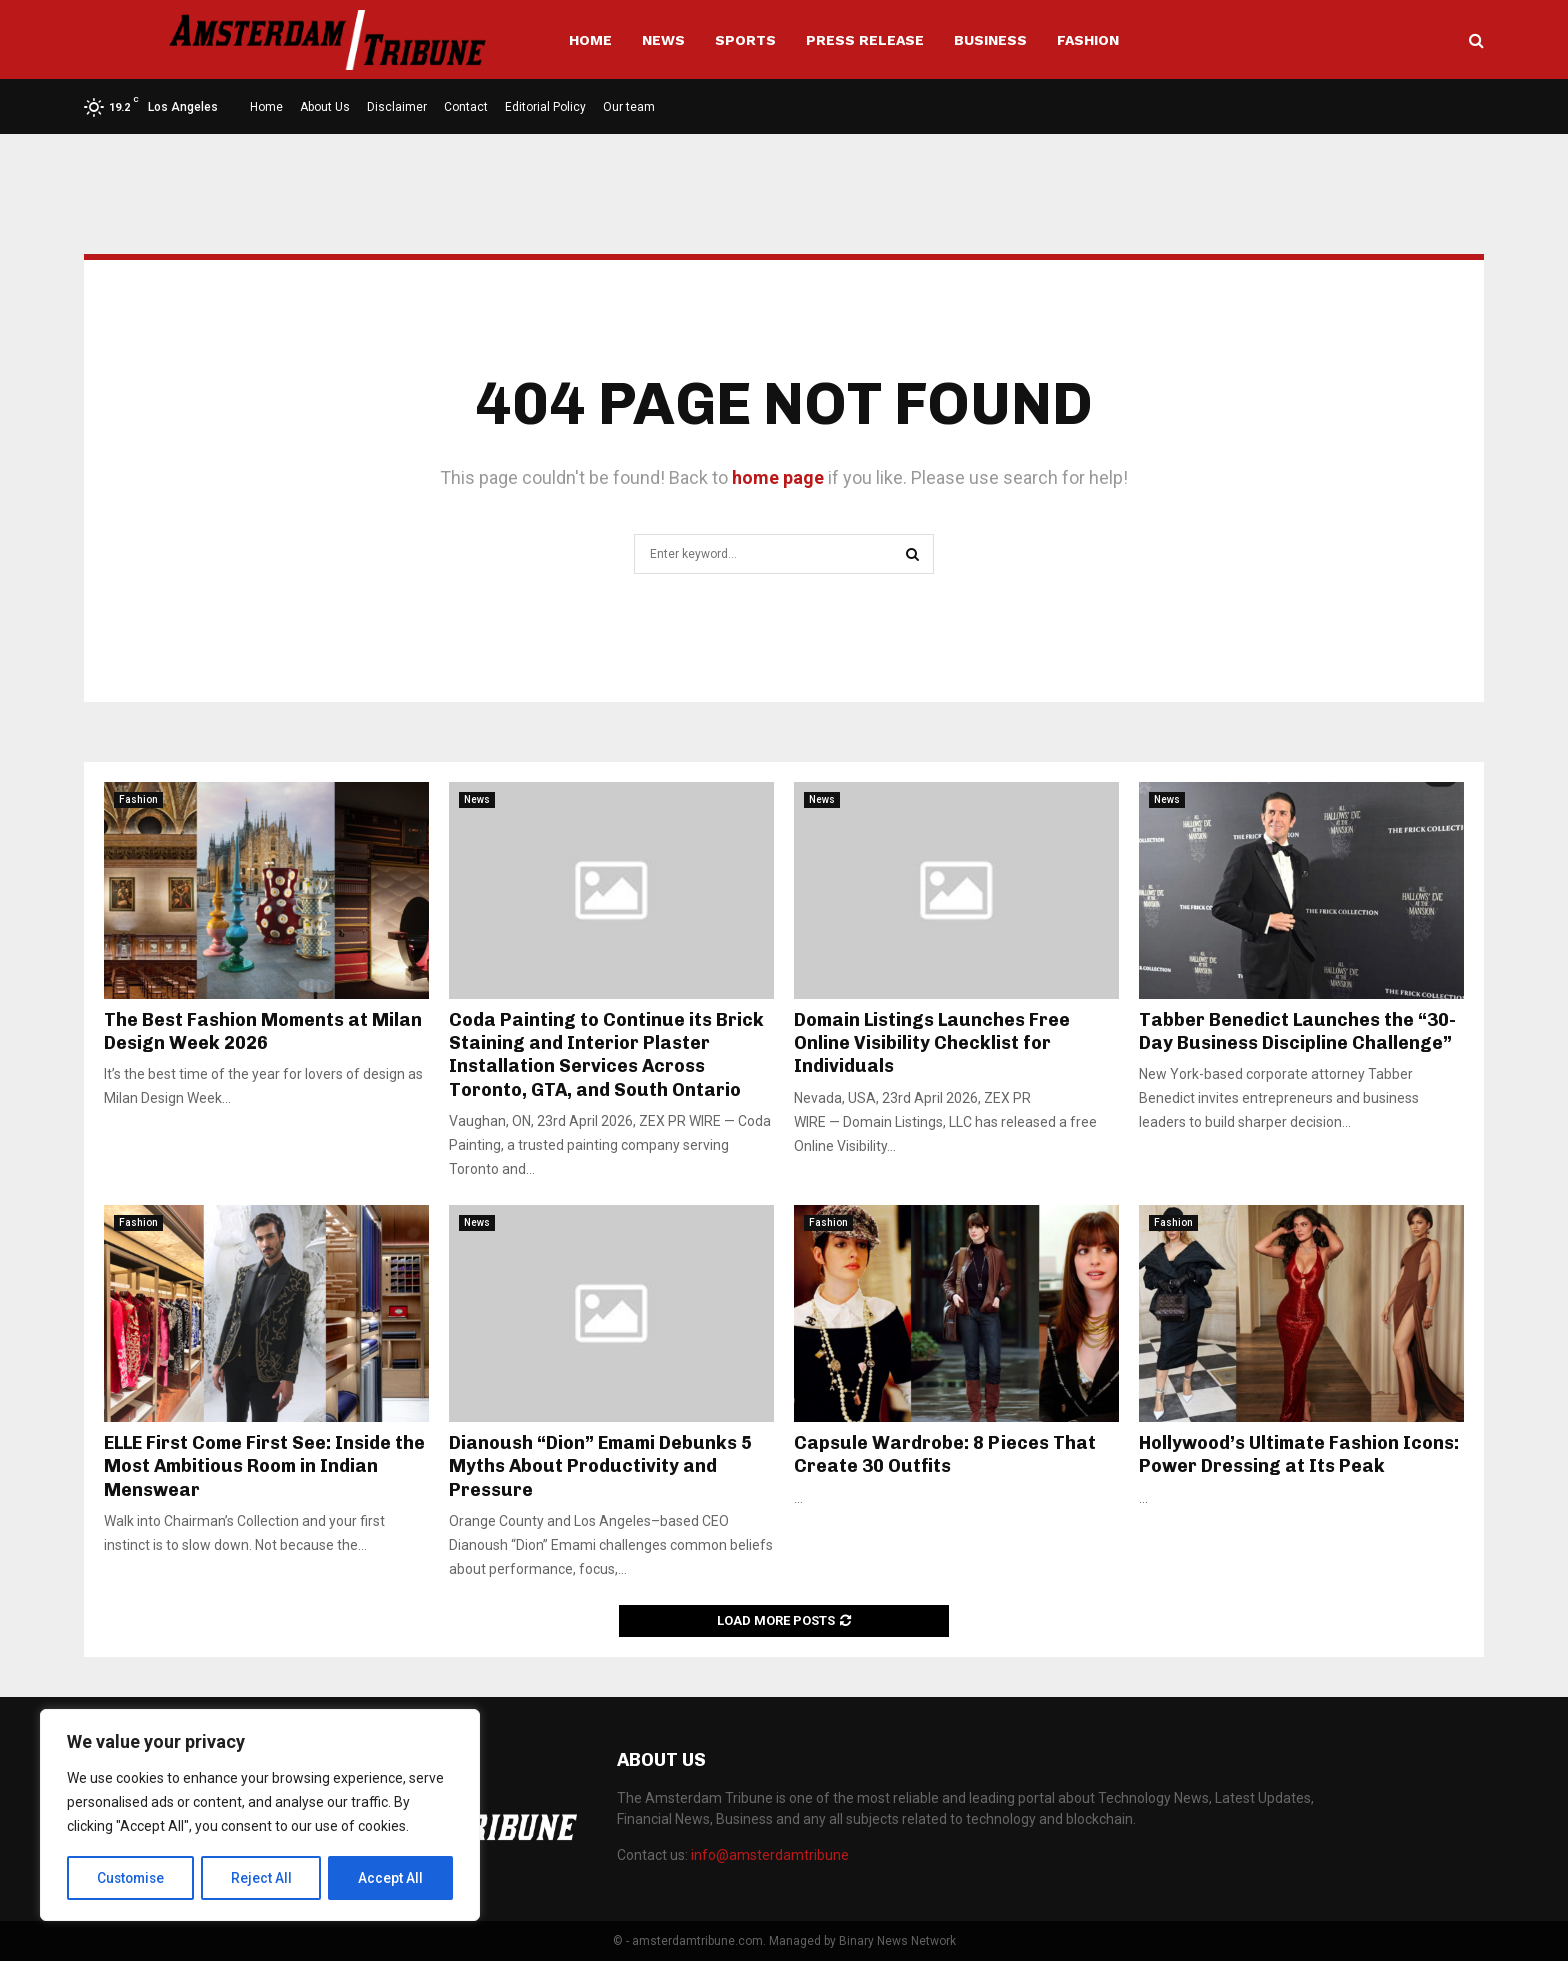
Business (990, 40)
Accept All (391, 1878)
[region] (260, 1816)
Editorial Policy (545, 107)
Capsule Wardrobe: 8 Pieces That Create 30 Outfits (945, 1454)
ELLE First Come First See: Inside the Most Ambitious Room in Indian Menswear (264, 1466)
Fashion (1088, 40)
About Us (325, 107)
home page (778, 477)
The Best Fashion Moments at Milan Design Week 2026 (263, 1031)
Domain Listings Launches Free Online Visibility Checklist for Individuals (932, 1043)
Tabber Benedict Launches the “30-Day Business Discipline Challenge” (1297, 1031)
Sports (745, 40)
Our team (629, 107)
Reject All (263, 1878)
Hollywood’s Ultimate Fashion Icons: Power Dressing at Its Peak (1299, 1454)
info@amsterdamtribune (770, 1855)
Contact (466, 107)
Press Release (865, 40)
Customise (131, 1878)
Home (590, 40)
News (663, 40)
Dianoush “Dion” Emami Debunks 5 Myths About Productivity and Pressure (600, 1466)
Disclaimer (397, 107)
